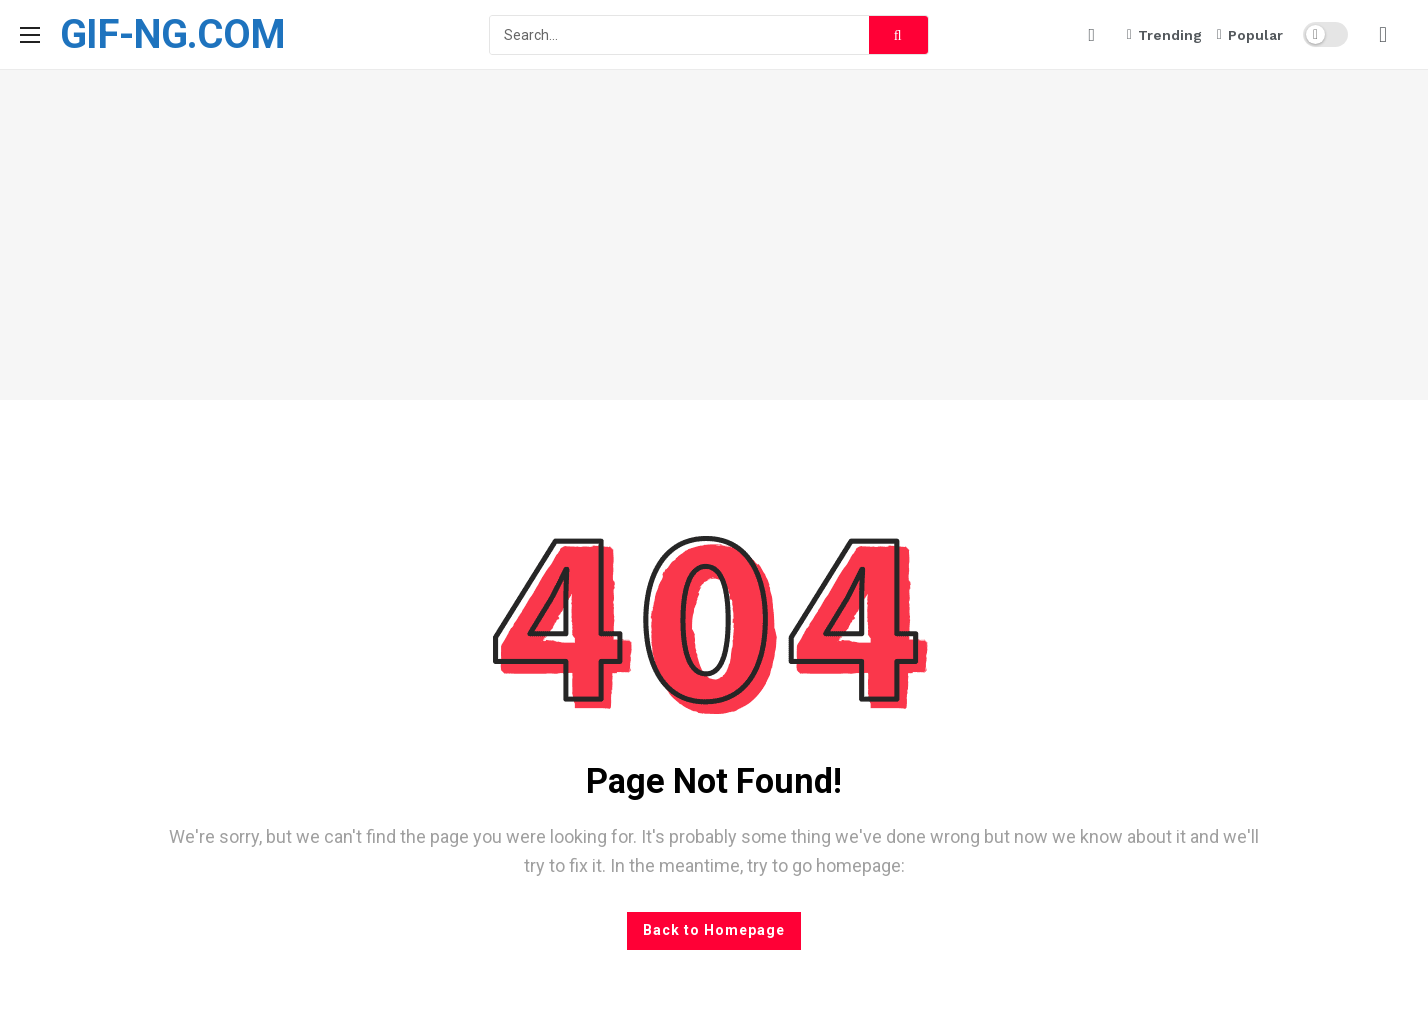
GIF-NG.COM (172, 35)
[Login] (1383, 35)
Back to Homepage (714, 930)
